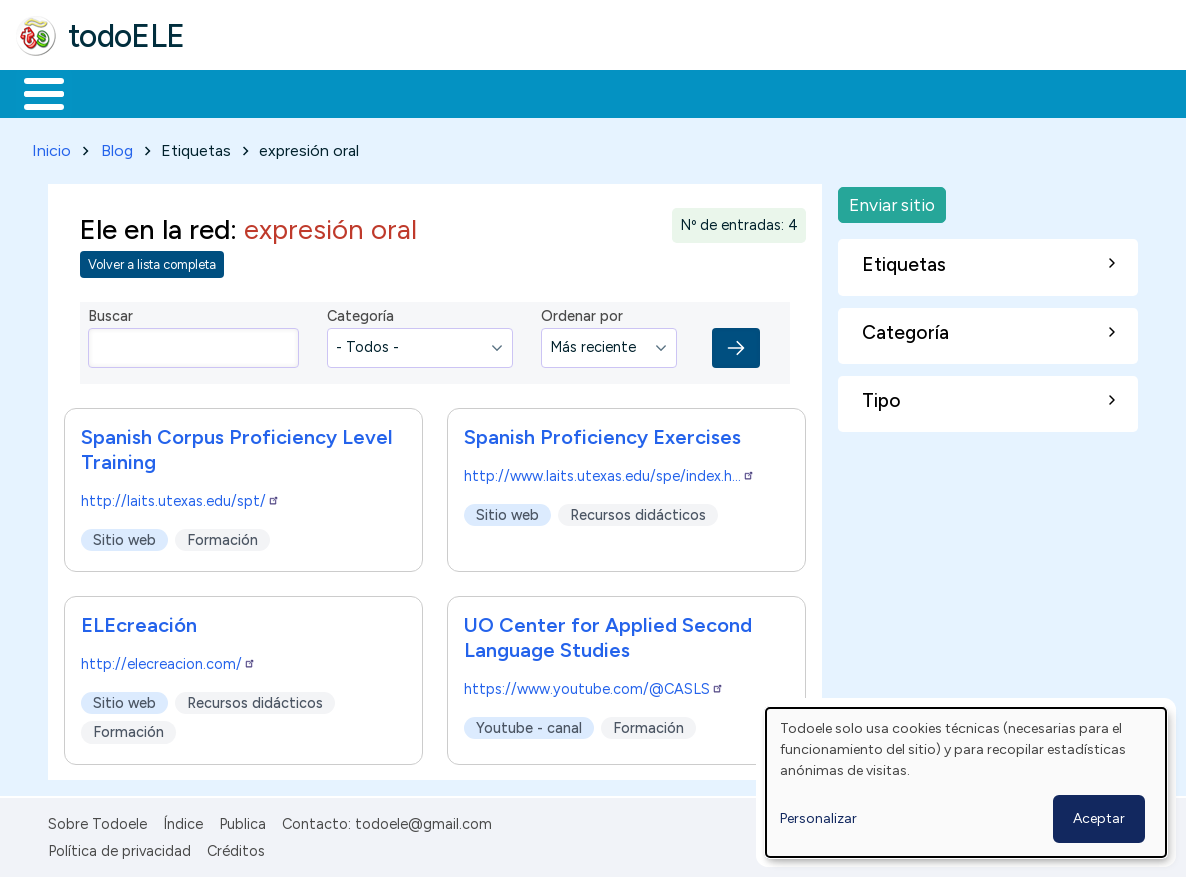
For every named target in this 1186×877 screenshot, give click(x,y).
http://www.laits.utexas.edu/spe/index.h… (609, 472)
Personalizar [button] (818, 818)
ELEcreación (139, 621)
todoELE (126, 36)
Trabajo (360, 92)
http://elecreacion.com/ (168, 660)
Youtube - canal (529, 724)
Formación (241, 92)
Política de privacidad (119, 847)
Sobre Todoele (97, 821)
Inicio (33, 92)
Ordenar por (582, 313)
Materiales (112, 92)
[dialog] (966, 782)
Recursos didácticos (638, 511)
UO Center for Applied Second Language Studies (608, 633)
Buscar (821, 92)
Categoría (360, 313)
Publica (242, 821)
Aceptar (1099, 818)
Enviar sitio (892, 200)
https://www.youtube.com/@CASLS (594, 685)
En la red (472, 92)
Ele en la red (155, 225)
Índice (183, 821)
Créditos (236, 847)
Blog (117, 146)
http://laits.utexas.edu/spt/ (180, 497)
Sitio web (124, 536)
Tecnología (598, 92)
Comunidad (731, 92)
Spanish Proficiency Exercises (602, 433)
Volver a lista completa (152, 261)
